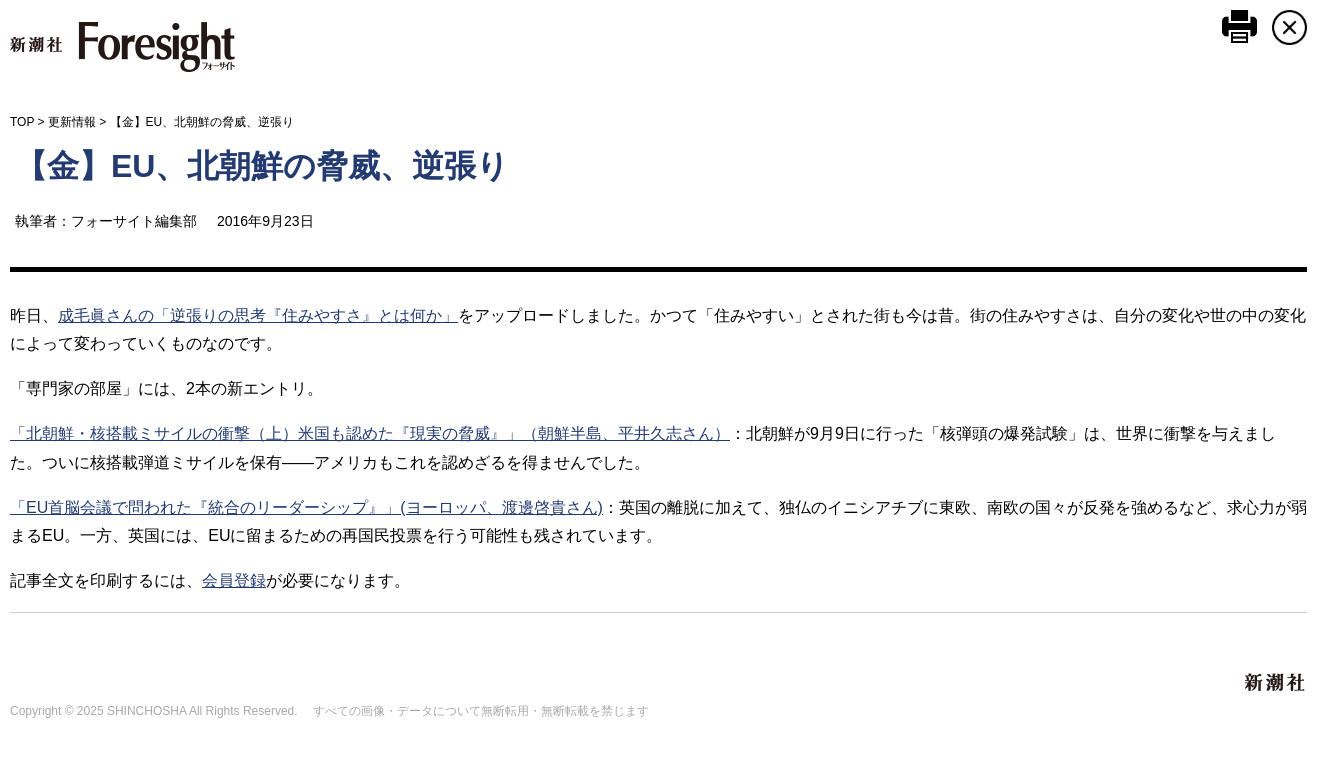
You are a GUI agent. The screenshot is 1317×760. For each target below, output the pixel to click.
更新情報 (72, 122)
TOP (22, 122)
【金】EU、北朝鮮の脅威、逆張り (262, 166)
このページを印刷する (1239, 26)
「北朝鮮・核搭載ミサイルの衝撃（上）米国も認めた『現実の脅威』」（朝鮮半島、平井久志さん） (370, 433)
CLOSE (1289, 27)
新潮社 (1276, 683)
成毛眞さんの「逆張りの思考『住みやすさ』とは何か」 (258, 315)
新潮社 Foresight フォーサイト (122, 47)
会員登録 (234, 580)
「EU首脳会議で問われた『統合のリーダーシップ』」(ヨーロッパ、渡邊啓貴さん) (306, 507)
